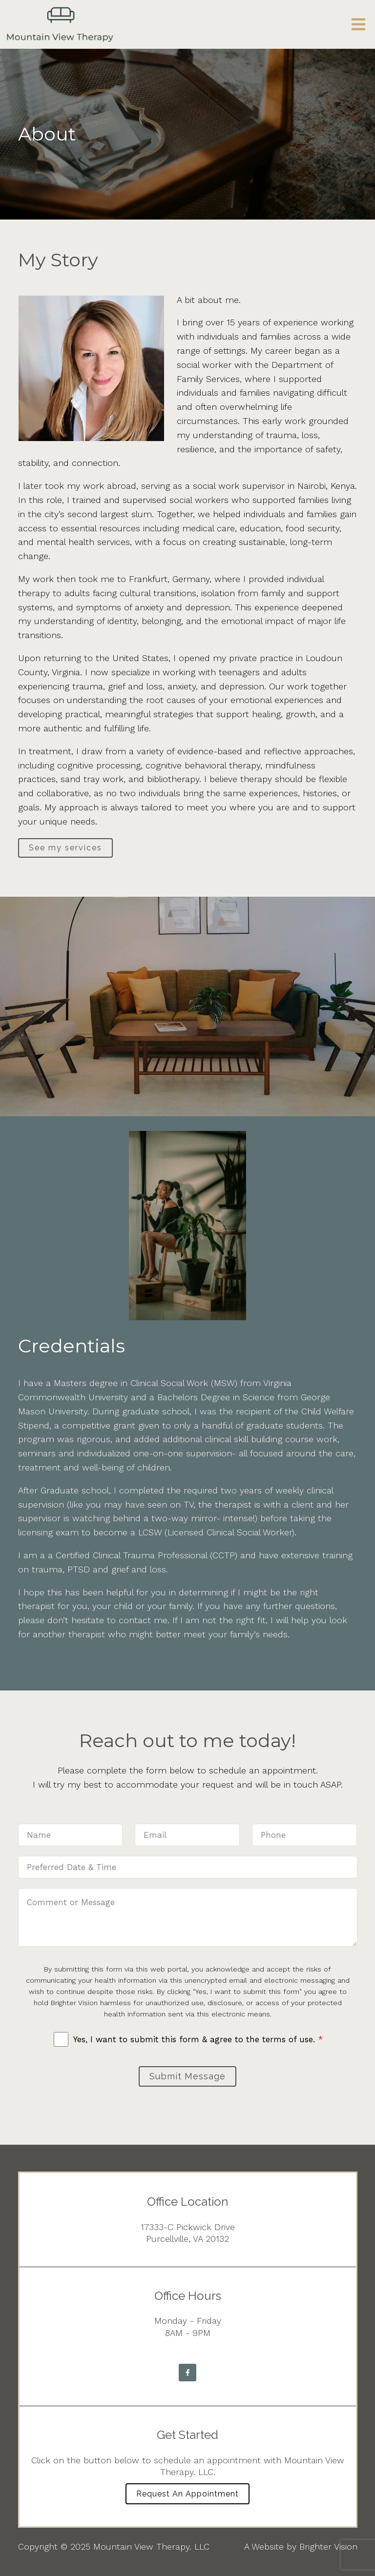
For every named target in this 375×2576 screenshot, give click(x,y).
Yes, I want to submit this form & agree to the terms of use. (198, 2039)
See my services (65, 847)
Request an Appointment (187, 2493)
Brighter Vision (328, 2546)
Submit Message (187, 2076)
